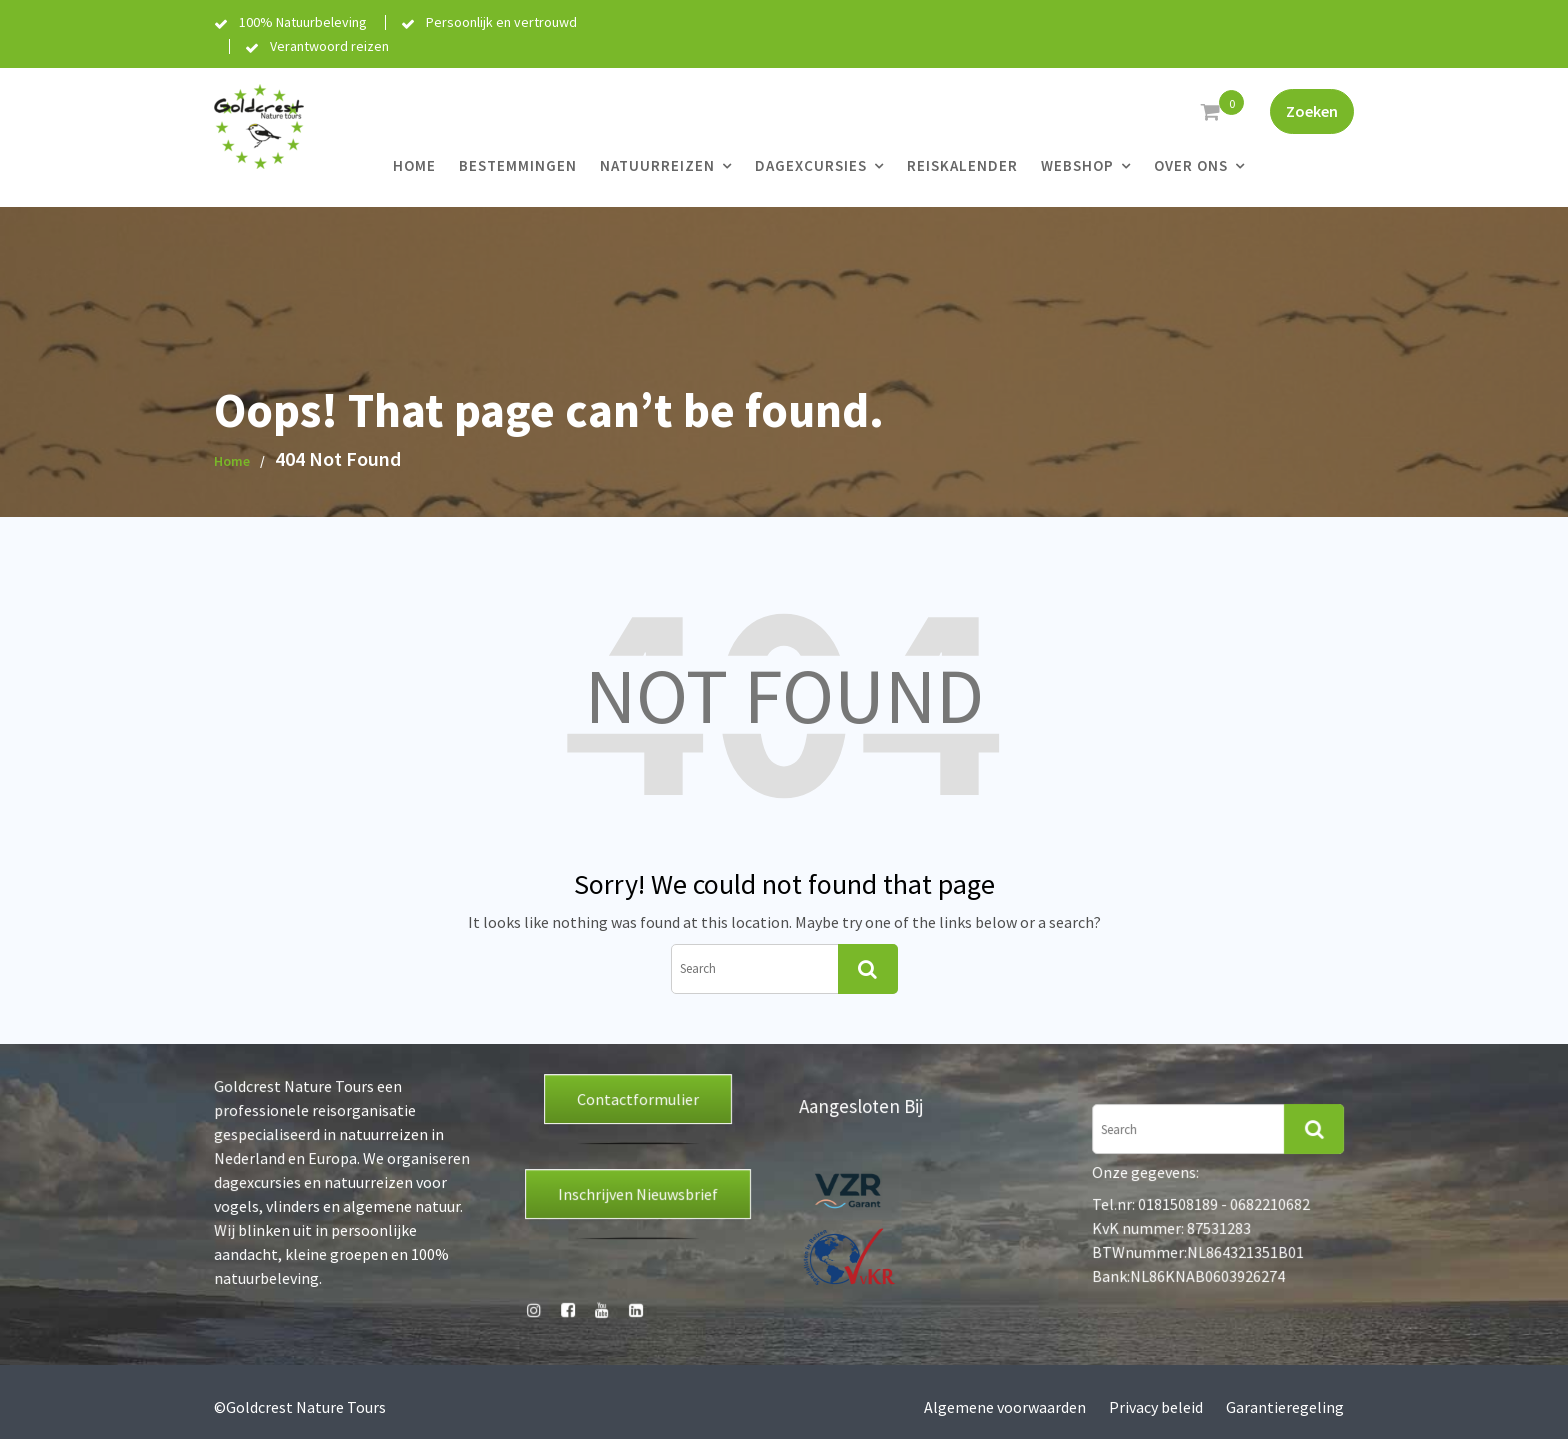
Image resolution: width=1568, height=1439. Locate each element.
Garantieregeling (1285, 1407)
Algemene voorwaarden (1005, 1407)
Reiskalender (962, 165)
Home (414, 165)
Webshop (1077, 165)
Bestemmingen (518, 165)
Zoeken (1312, 111)
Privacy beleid (1156, 1407)
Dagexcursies (811, 165)
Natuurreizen (657, 165)
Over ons (1191, 165)
